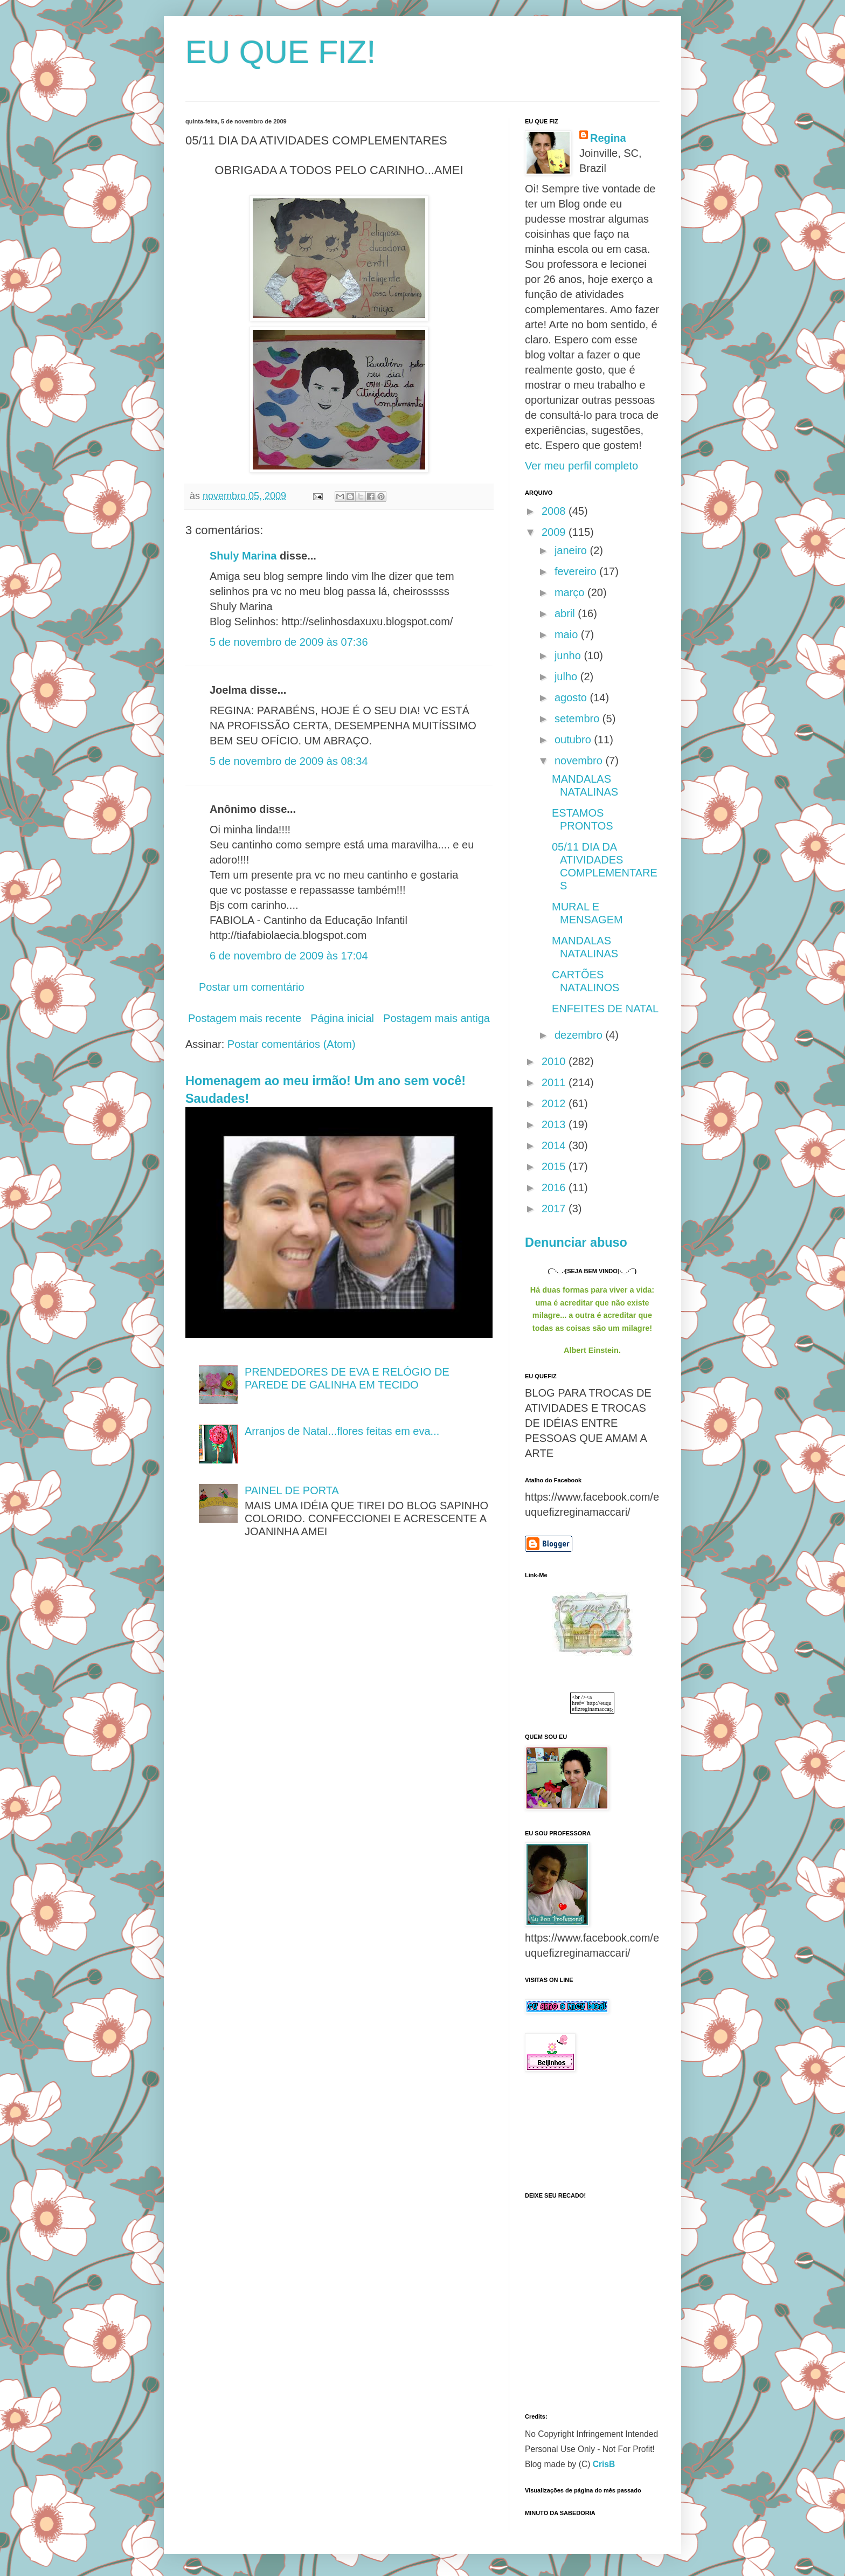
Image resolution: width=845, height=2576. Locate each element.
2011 (555, 1082)
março (571, 592)
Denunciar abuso (576, 1242)
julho (567, 676)
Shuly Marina (243, 556)
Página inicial (342, 1018)
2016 (555, 1187)
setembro (578, 718)
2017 (555, 1208)
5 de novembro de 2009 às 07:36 (289, 642)
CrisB (604, 2464)
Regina (608, 138)
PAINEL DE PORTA (292, 1490)
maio (568, 634)
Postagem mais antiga (436, 1018)
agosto (572, 697)
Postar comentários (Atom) (291, 1044)
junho (569, 655)
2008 (555, 511)
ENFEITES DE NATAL (605, 1008)
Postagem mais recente (244, 1018)
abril (566, 613)
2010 (555, 1061)
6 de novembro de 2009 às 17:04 (289, 956)
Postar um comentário (251, 987)
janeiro (572, 550)
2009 (555, 532)
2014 (555, 1145)
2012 (555, 1103)
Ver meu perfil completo (581, 466)
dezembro (580, 1035)
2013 (555, 1124)
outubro (574, 739)
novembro (580, 760)
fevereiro (577, 571)
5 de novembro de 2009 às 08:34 (289, 761)
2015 (555, 1166)
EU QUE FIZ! (280, 52)
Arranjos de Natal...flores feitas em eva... (342, 1431)
